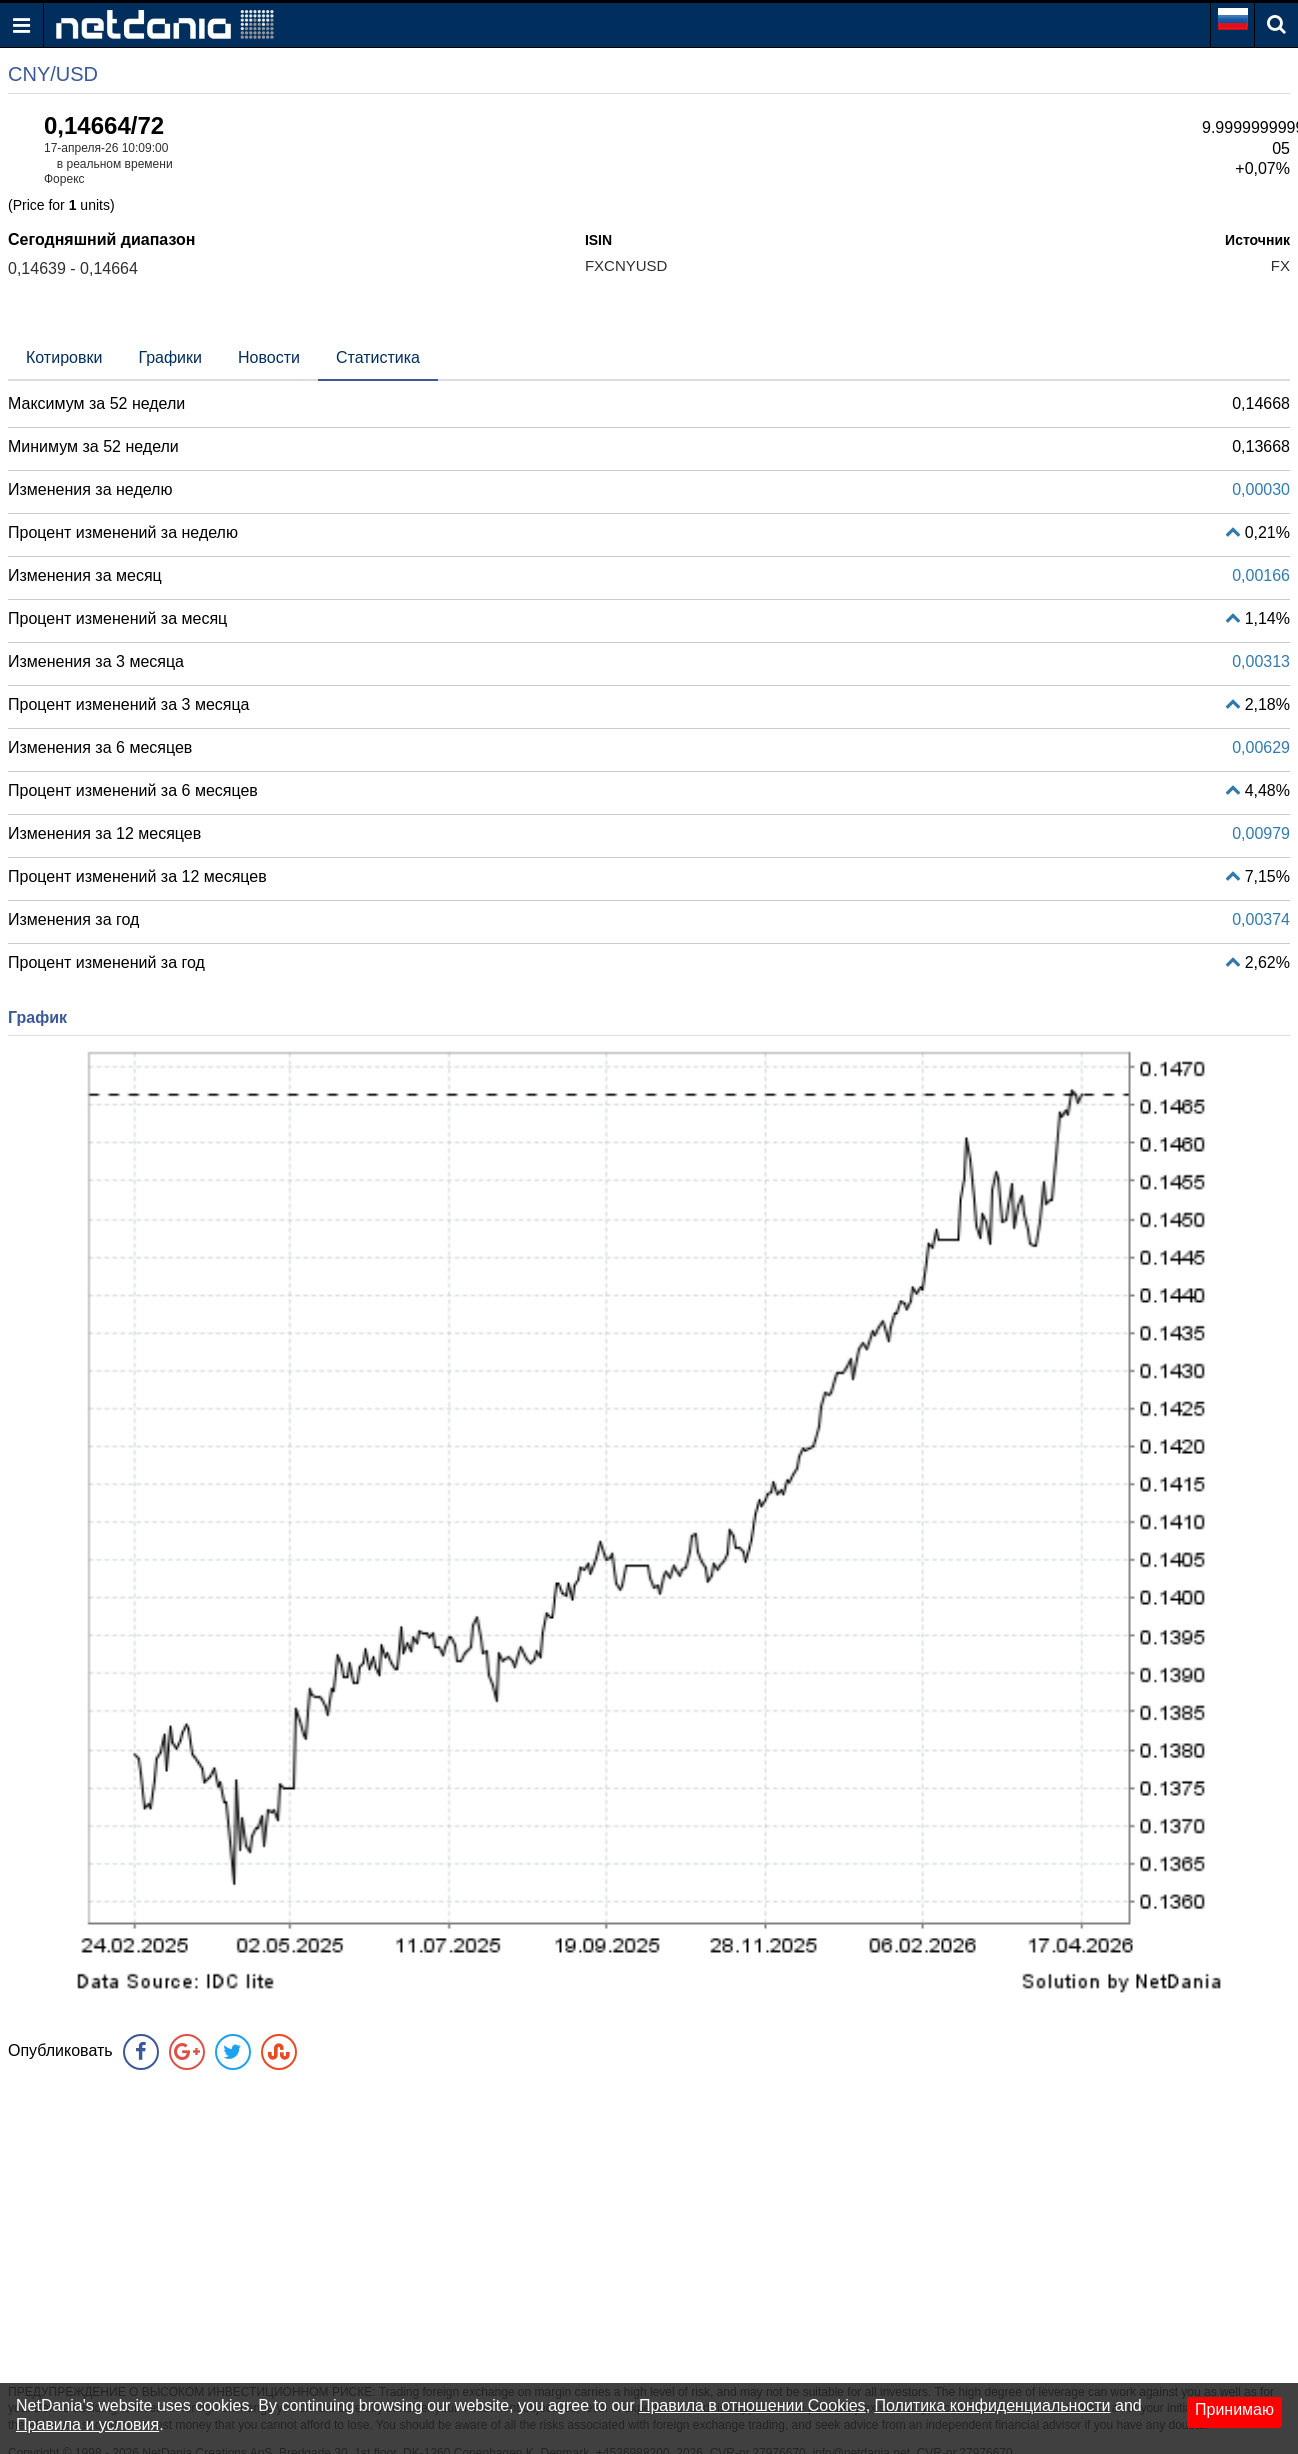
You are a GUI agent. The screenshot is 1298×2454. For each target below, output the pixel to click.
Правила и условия (87, 2424)
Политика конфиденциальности (993, 2405)
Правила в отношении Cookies (752, 2405)
